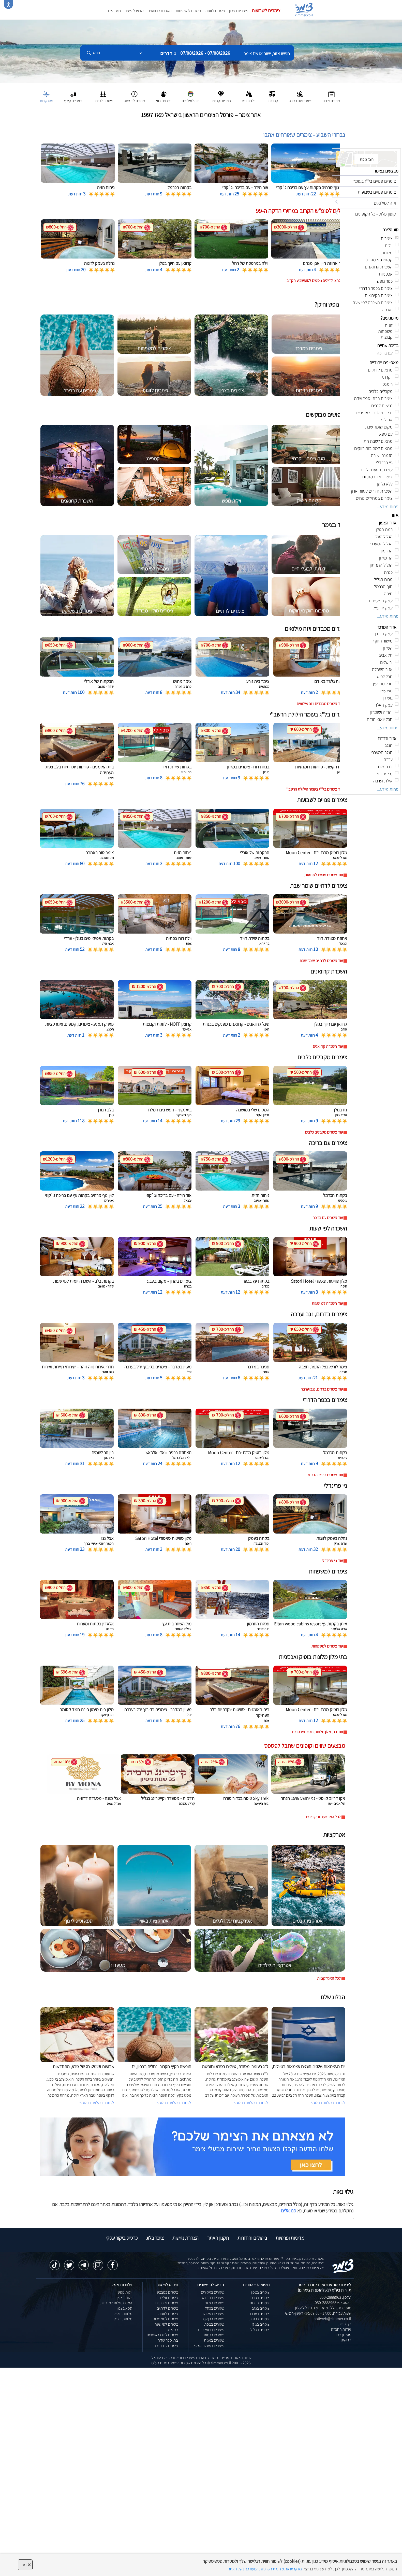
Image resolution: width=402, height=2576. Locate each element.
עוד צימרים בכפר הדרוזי (325, 1475)
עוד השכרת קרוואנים (328, 1046)
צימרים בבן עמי (213, 2319)
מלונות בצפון (123, 2319)
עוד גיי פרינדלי (332, 1560)
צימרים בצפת (214, 2324)
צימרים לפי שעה (166, 2324)
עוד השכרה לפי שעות (327, 1303)
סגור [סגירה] (25, 2565)
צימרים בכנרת (259, 2319)
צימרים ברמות (214, 2335)
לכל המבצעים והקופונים (323, 1817)
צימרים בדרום (260, 2303)
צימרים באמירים (212, 2292)
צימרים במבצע (167, 2292)
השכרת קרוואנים (159, 10)
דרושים (346, 2340)
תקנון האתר (218, 2238)
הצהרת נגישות (185, 2238)
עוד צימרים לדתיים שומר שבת (321, 960)
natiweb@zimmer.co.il (332, 2318)
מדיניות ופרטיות (290, 2238)
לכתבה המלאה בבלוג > (97, 2102)
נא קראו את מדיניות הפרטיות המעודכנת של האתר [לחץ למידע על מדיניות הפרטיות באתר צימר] (265, 2569)
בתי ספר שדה (168, 2340)
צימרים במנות (214, 2340)
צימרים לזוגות (215, 10)
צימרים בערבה (259, 2313)
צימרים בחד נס (213, 2297)
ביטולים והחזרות (252, 2238)
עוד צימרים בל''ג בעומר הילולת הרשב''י (314, 789)
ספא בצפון (124, 2308)
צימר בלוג (155, 2238)
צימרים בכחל (214, 2308)
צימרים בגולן (261, 2324)
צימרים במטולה (212, 2313)
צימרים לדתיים (167, 2308)
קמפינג (172, 2329)
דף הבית (344, 2324)
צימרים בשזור (214, 2303)
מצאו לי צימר (134, 10)
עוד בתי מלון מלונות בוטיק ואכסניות (317, 1732)
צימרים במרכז (259, 2297)
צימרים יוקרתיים (166, 2303)
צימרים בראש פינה (210, 2329)
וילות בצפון (124, 2297)
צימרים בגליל (260, 2329)
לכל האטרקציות (329, 1978)
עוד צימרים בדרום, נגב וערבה (322, 1389)
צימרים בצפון (238, 10)
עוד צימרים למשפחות (327, 1646)
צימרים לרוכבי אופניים (162, 2335)
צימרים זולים (169, 2297)
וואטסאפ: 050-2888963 (333, 2302)
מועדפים (114, 10)
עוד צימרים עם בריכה (327, 1217)
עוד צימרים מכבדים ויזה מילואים (320, 703)
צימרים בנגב (261, 2308)
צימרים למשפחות (188, 10)
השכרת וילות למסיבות (116, 2303)
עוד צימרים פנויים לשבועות (323, 875)
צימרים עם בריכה (166, 2345)
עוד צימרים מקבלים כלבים (324, 1132)
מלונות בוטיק (122, 2313)
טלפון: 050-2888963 (335, 2297)
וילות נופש (124, 2292)
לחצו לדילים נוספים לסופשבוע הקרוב (314, 280)
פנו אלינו (288, 2210)
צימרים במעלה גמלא (208, 2345)
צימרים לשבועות (266, 10)
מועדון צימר (343, 2334)
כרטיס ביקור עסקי (122, 2238)
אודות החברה (341, 2329)
